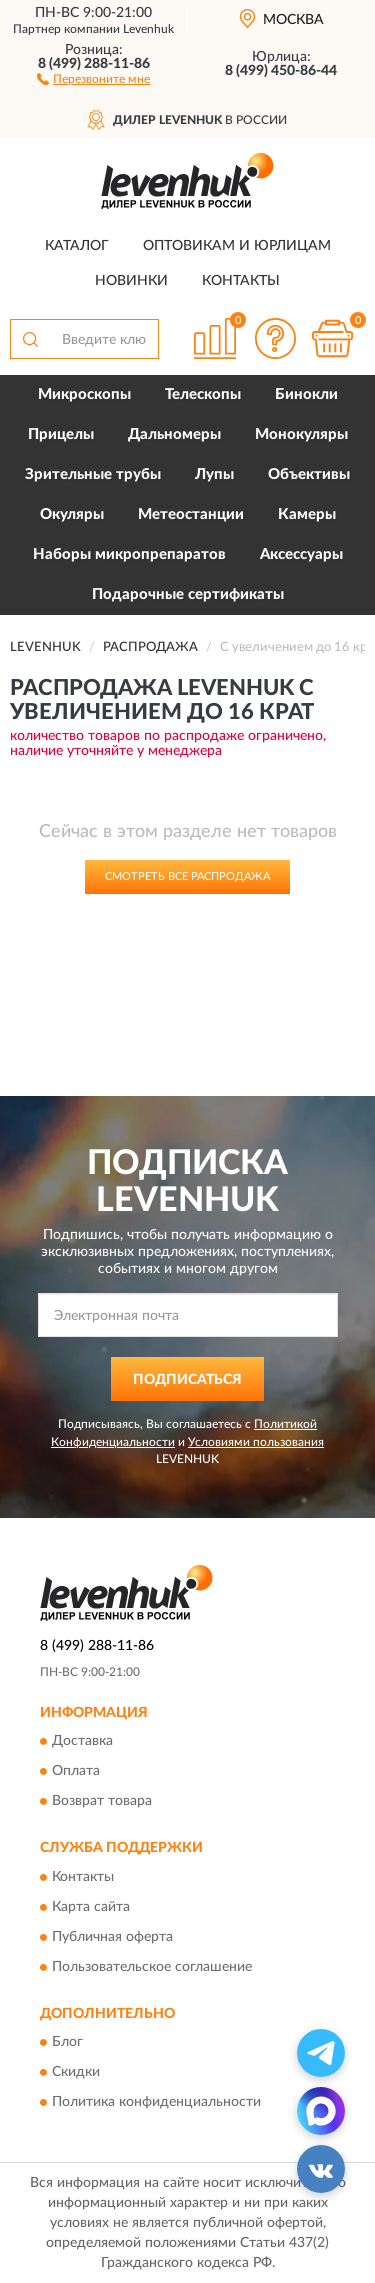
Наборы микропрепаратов (129, 554)
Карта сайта (91, 1907)
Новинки (131, 281)
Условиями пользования (256, 1442)
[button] (93, 78)
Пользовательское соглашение (152, 1967)
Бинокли (306, 394)
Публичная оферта (112, 1937)
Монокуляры (301, 434)
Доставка (82, 1742)
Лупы (214, 474)
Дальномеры (174, 434)
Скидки (76, 2073)
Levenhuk (148, 29)
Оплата (76, 1772)
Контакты (241, 281)
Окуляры (72, 514)
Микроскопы (84, 394)
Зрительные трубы (93, 474)
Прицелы (61, 434)
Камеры (307, 514)
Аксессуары (301, 554)
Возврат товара (102, 1802)
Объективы (309, 474)
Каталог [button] (77, 246)
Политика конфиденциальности (156, 2103)
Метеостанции (191, 514)
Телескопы (203, 394)
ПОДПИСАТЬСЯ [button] (187, 1380)
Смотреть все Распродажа (187, 876)
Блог (67, 2043)
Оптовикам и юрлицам (237, 246)
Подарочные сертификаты (188, 594)
